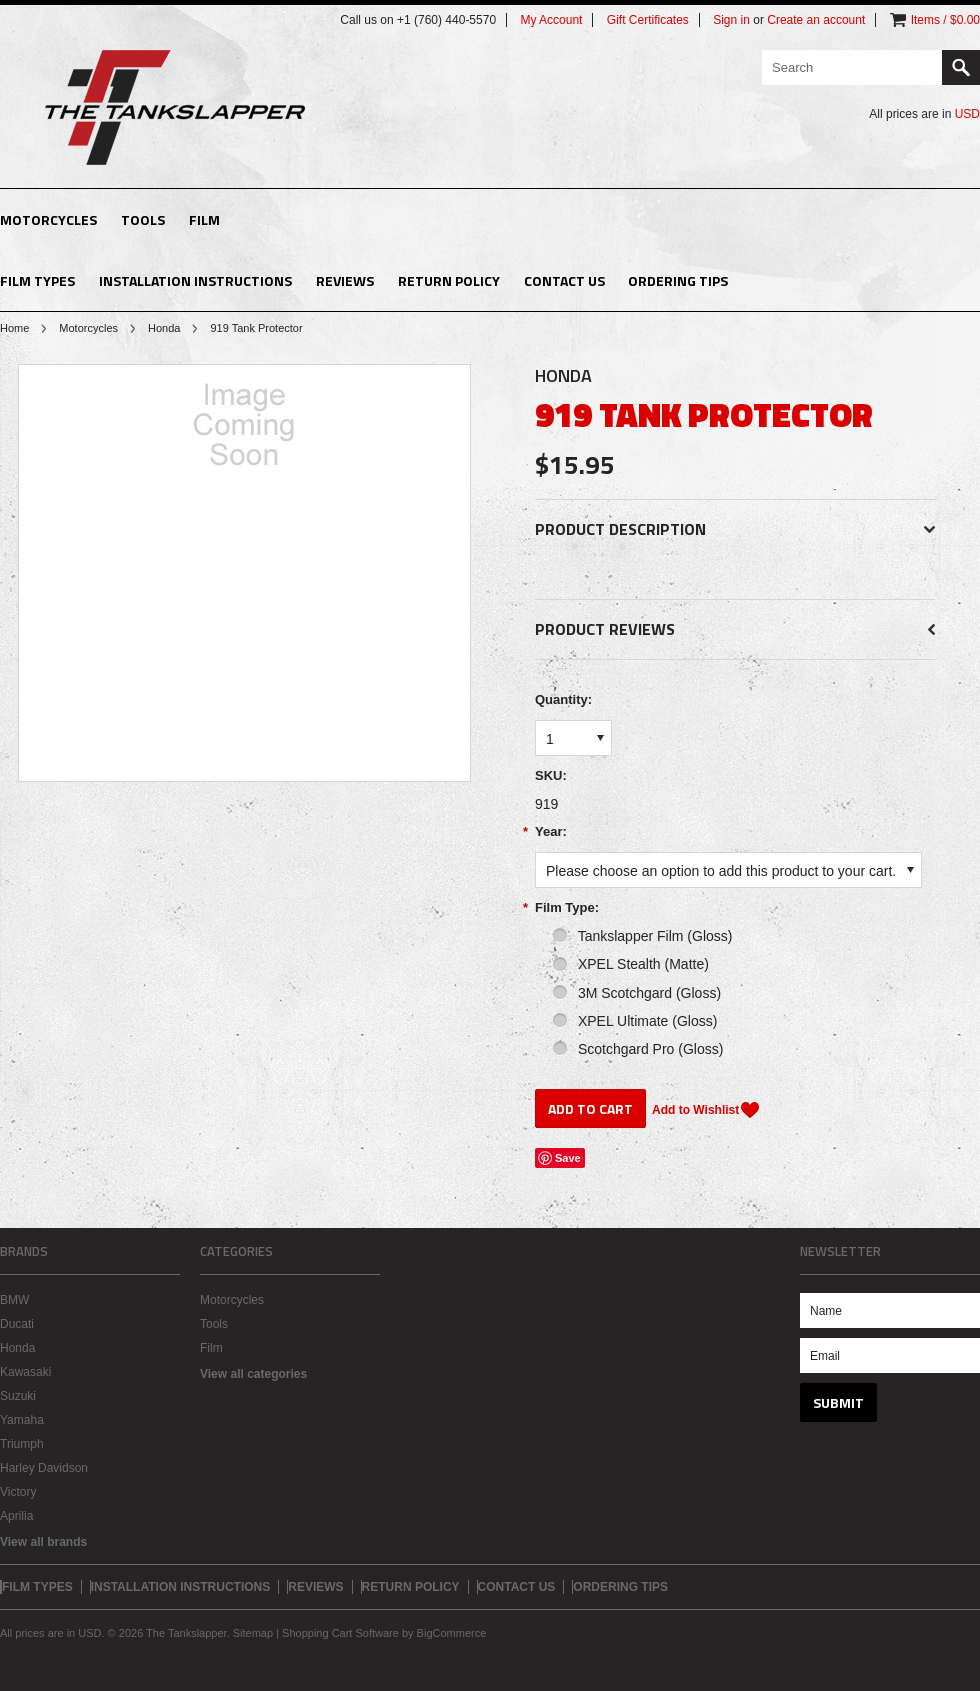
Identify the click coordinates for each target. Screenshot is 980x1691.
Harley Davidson (44, 1468)
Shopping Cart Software (340, 1633)
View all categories (253, 1374)
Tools (143, 219)
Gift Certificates (648, 20)
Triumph (22, 1444)
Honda (164, 328)
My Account (551, 20)
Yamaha (22, 1420)
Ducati (17, 1324)
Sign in (731, 20)
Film (204, 219)
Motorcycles (48, 219)
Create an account (816, 20)
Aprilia (16, 1516)
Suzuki (18, 1396)
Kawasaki (25, 1372)
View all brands (43, 1542)
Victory (18, 1492)
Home (14, 328)
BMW (14, 1300)
